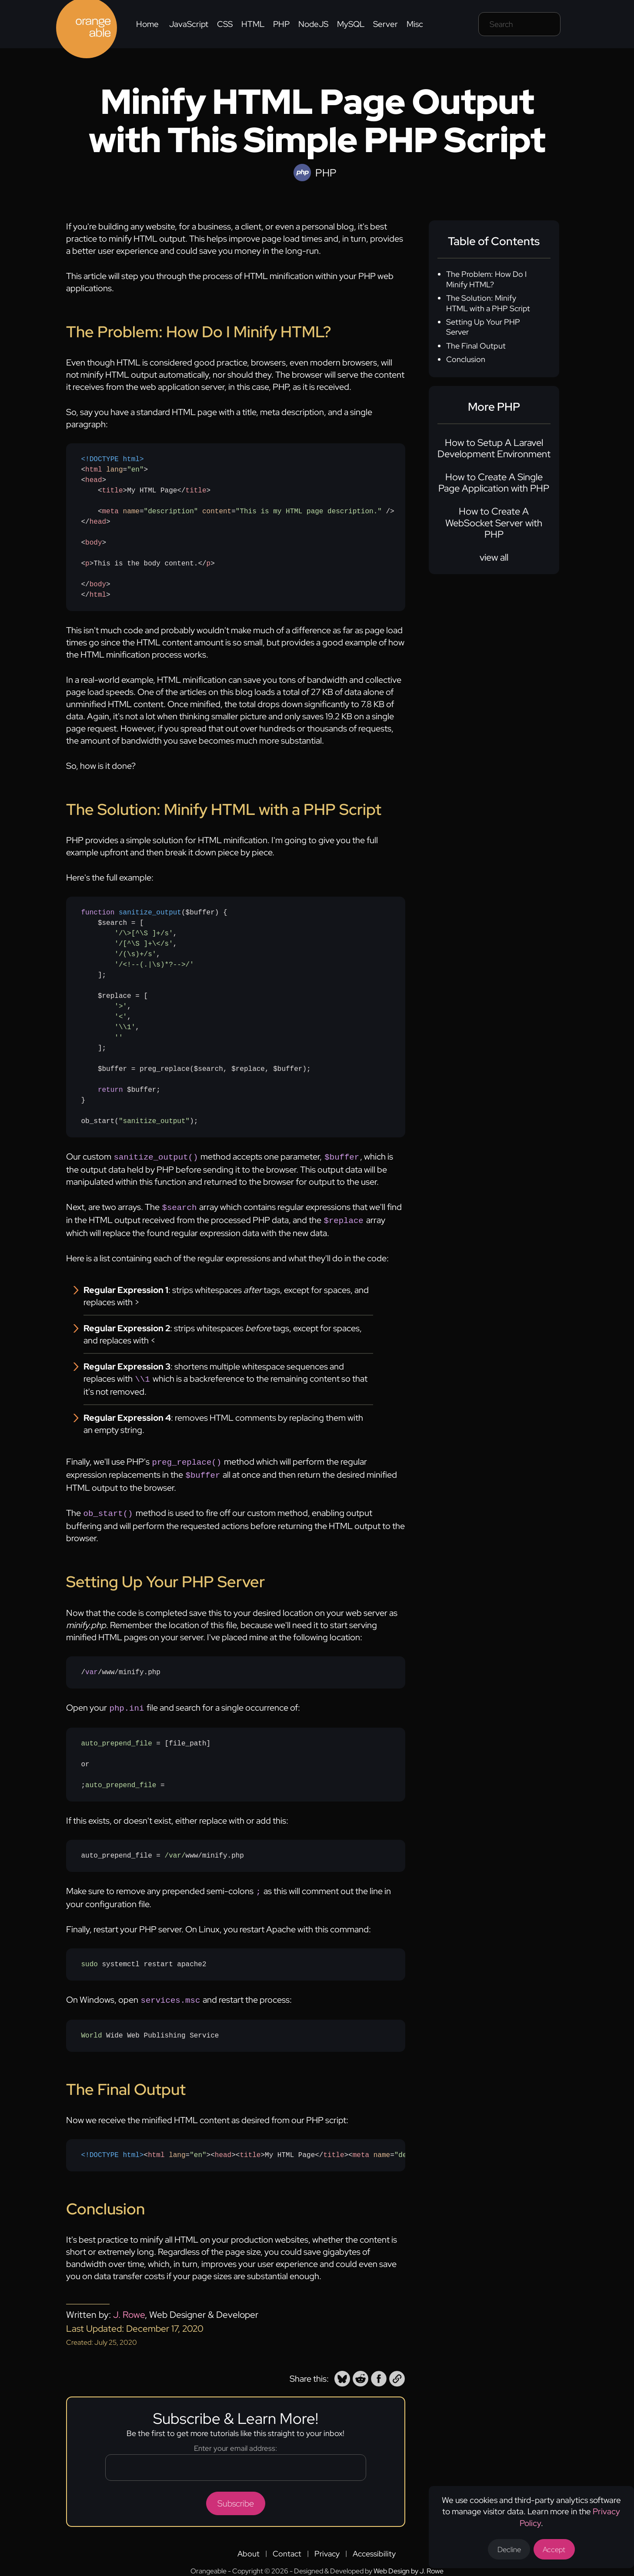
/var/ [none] (175, 1849)
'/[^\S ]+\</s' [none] (143, 944)
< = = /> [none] (246, 511)
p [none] (87, 563)
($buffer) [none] (200, 912)
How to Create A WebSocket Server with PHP (493, 523)
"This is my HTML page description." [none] (309, 511)
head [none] (93, 480)
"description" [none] (171, 511)
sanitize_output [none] (150, 912)
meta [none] (110, 511)
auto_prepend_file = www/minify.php (162, 1849)
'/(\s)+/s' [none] (135, 954)
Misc (415, 24)
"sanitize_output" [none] (154, 1121)
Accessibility (374, 2545)
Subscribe (235, 2494)
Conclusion (465, 359)
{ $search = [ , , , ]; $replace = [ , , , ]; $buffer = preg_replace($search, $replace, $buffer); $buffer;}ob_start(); (196, 1017)
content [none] (216, 511)
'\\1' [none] (124, 1027)
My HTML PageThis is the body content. (243, 2146)
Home (147, 24)
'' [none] (118, 1038)
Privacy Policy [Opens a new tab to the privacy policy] (596, 2518)
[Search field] (519, 24)
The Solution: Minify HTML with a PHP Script (488, 303)
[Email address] (235, 2459)
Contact (287, 2545)
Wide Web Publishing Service (150, 2027)
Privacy (327, 2545)
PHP (281, 24)
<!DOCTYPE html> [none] (112, 459)
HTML (252, 24)
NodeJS (313, 24)
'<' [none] (120, 1017)
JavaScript (188, 24)
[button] (342, 2370)
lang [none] (114, 470)
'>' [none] (120, 1006)
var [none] (91, 1666)
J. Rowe (129, 2306)
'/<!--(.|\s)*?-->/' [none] (154, 965)
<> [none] (94, 480)
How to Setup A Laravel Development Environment (494, 448)
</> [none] (193, 490)
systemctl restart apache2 (144, 1956)
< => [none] (114, 470)
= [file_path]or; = (146, 1757)
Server (385, 24)
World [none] (91, 2027)
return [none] (110, 1090)
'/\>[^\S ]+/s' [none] (143, 933)
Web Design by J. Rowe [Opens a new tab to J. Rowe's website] (409, 2562)
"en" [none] (135, 470)
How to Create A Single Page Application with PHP (493, 483)
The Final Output (476, 346)
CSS (225, 24)
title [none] (112, 490)
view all (494, 557)
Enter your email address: (235, 2439)
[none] (152, 912)
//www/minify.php (120, 1666)
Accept (580, 2548)
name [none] (131, 511)
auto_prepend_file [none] (116, 1737)
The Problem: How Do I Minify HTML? (486, 279)
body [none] (93, 543)
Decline (530, 2548)
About (248, 2545)
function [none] (98, 912)
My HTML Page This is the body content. (237, 527)
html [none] (93, 470)
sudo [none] (89, 1956)
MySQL (350, 24)
